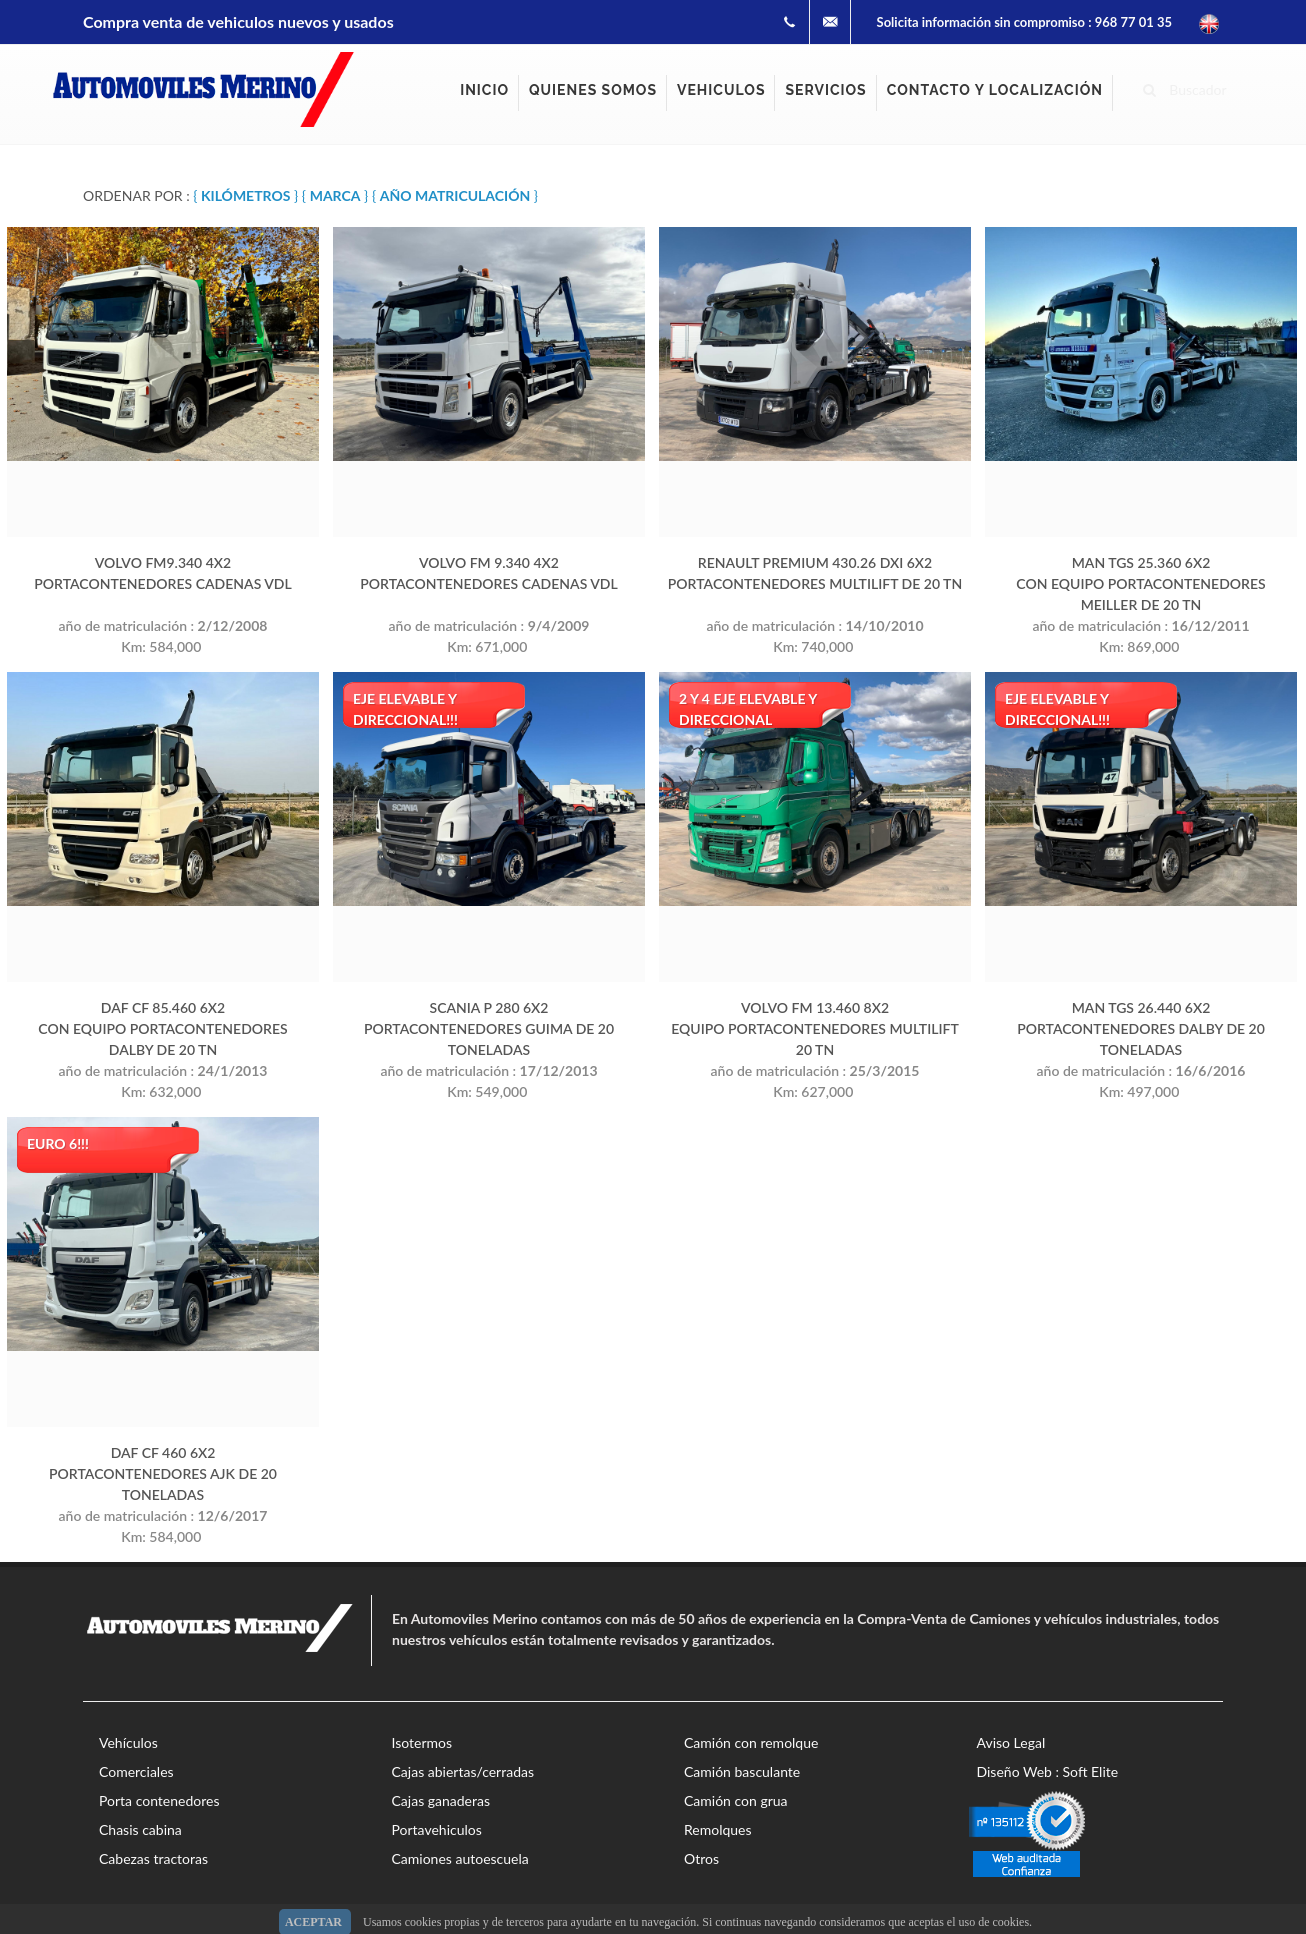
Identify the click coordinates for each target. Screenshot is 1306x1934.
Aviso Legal (1011, 1742)
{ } (245, 195)
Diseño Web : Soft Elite (1048, 1771)
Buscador (1185, 87)
